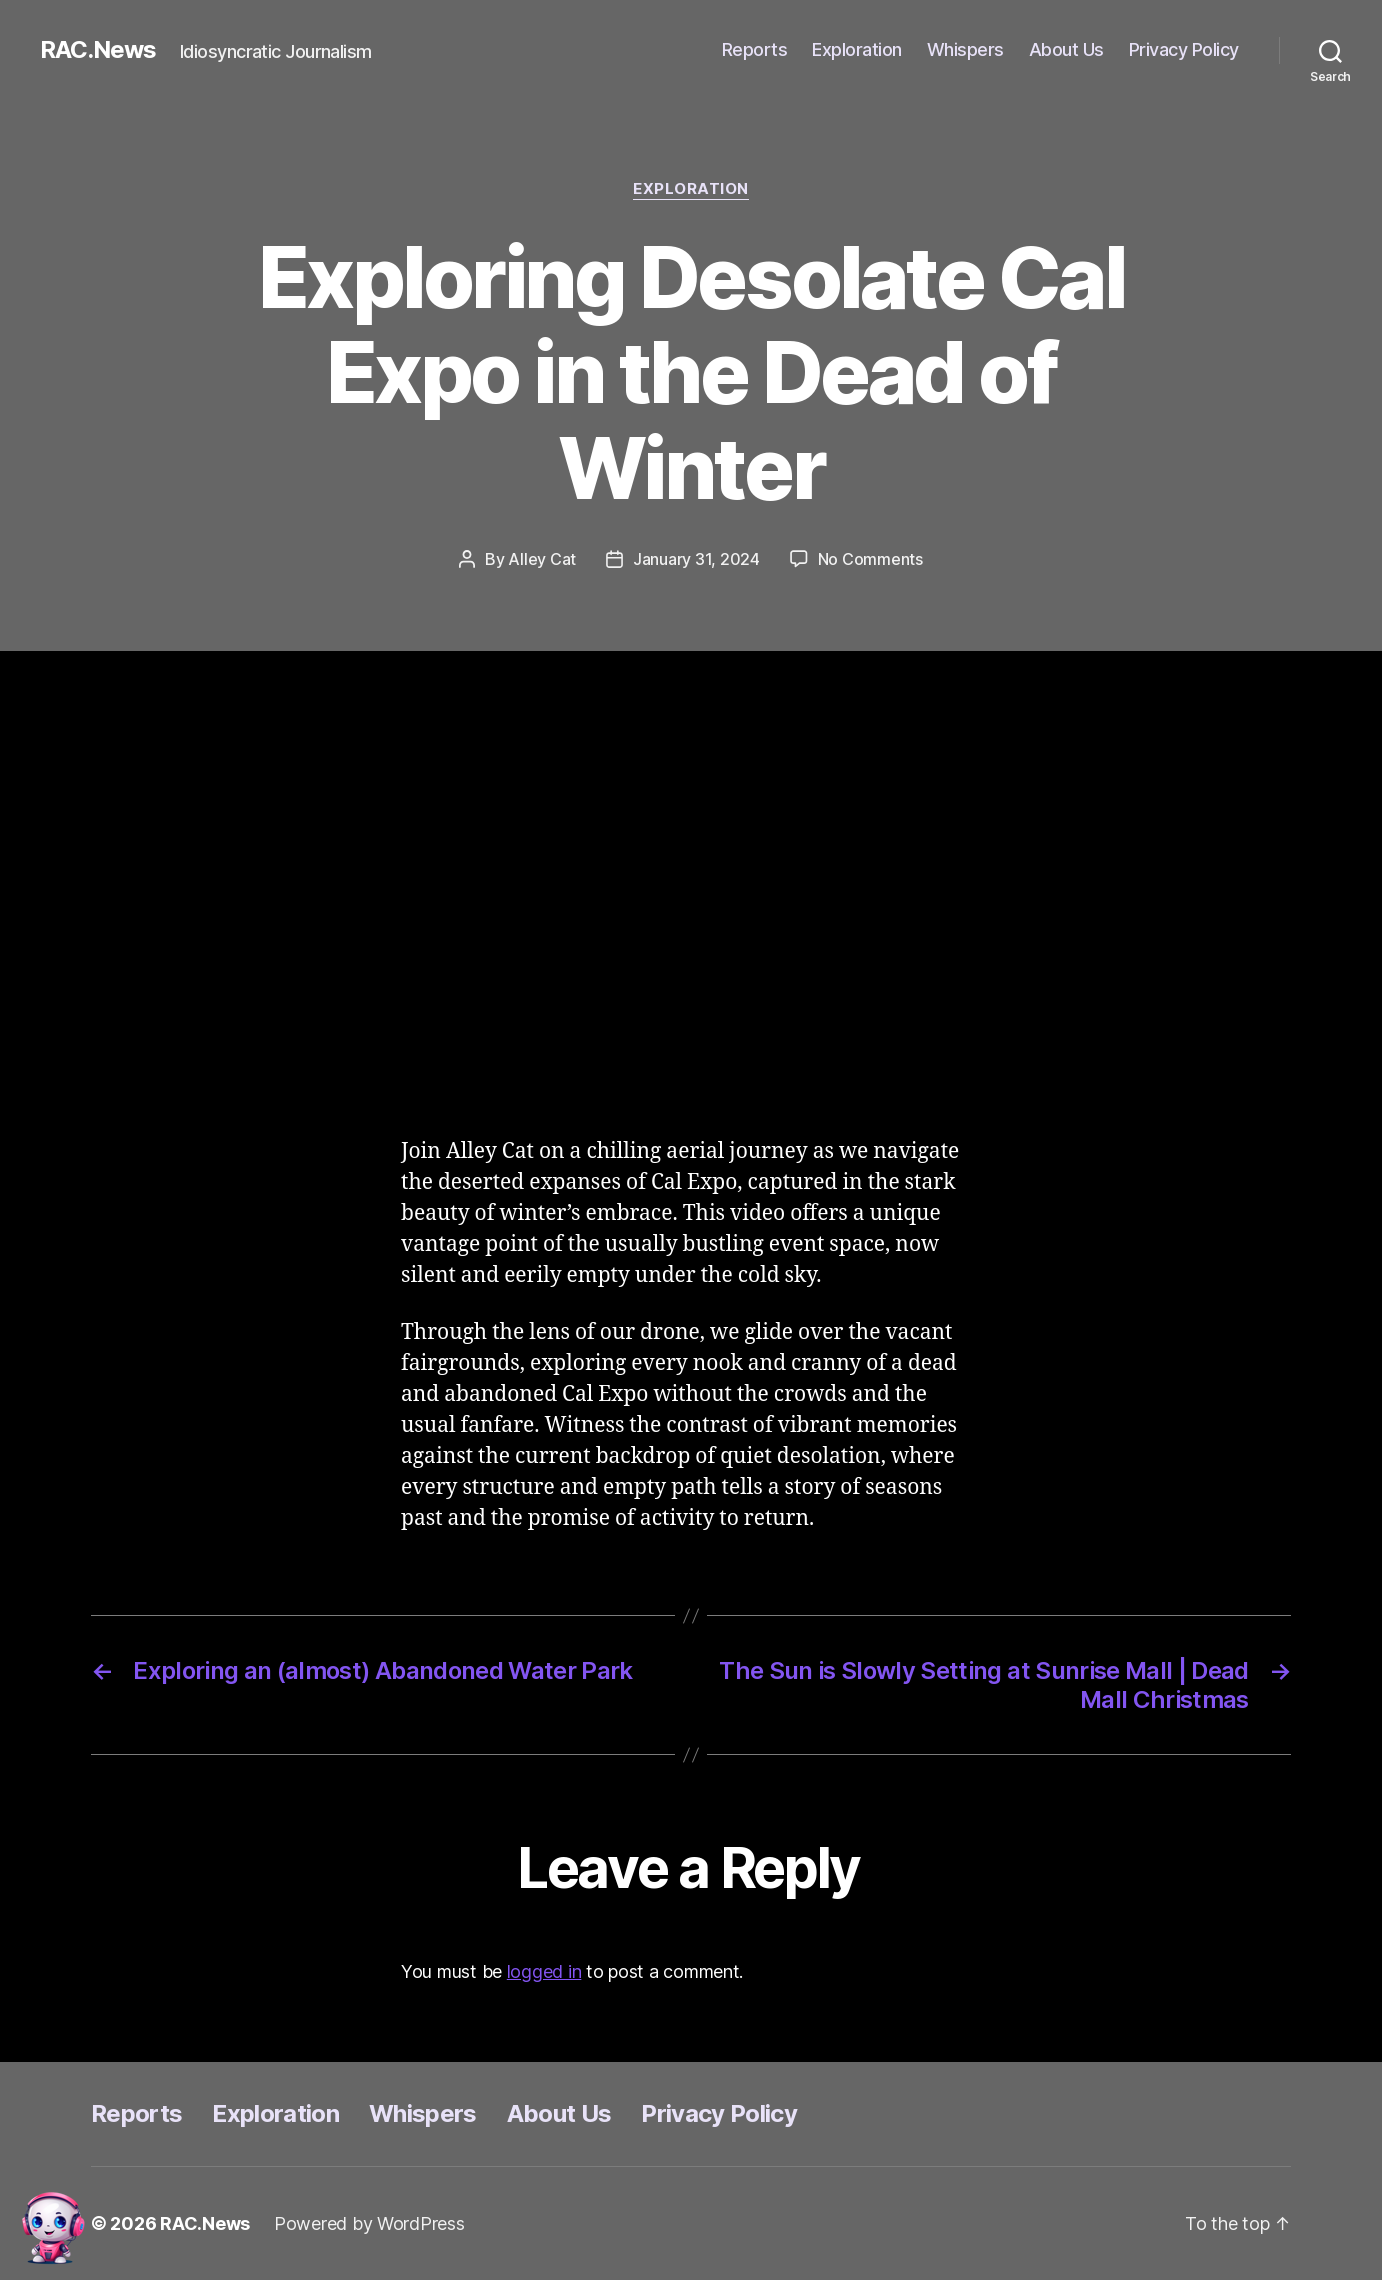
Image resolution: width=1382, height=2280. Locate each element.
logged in (544, 1971)
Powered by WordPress (369, 2223)
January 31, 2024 (696, 559)
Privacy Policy (1184, 49)
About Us (1066, 49)
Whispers (965, 49)
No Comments (870, 559)
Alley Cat (542, 559)
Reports (755, 49)
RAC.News (98, 50)
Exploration (857, 49)
